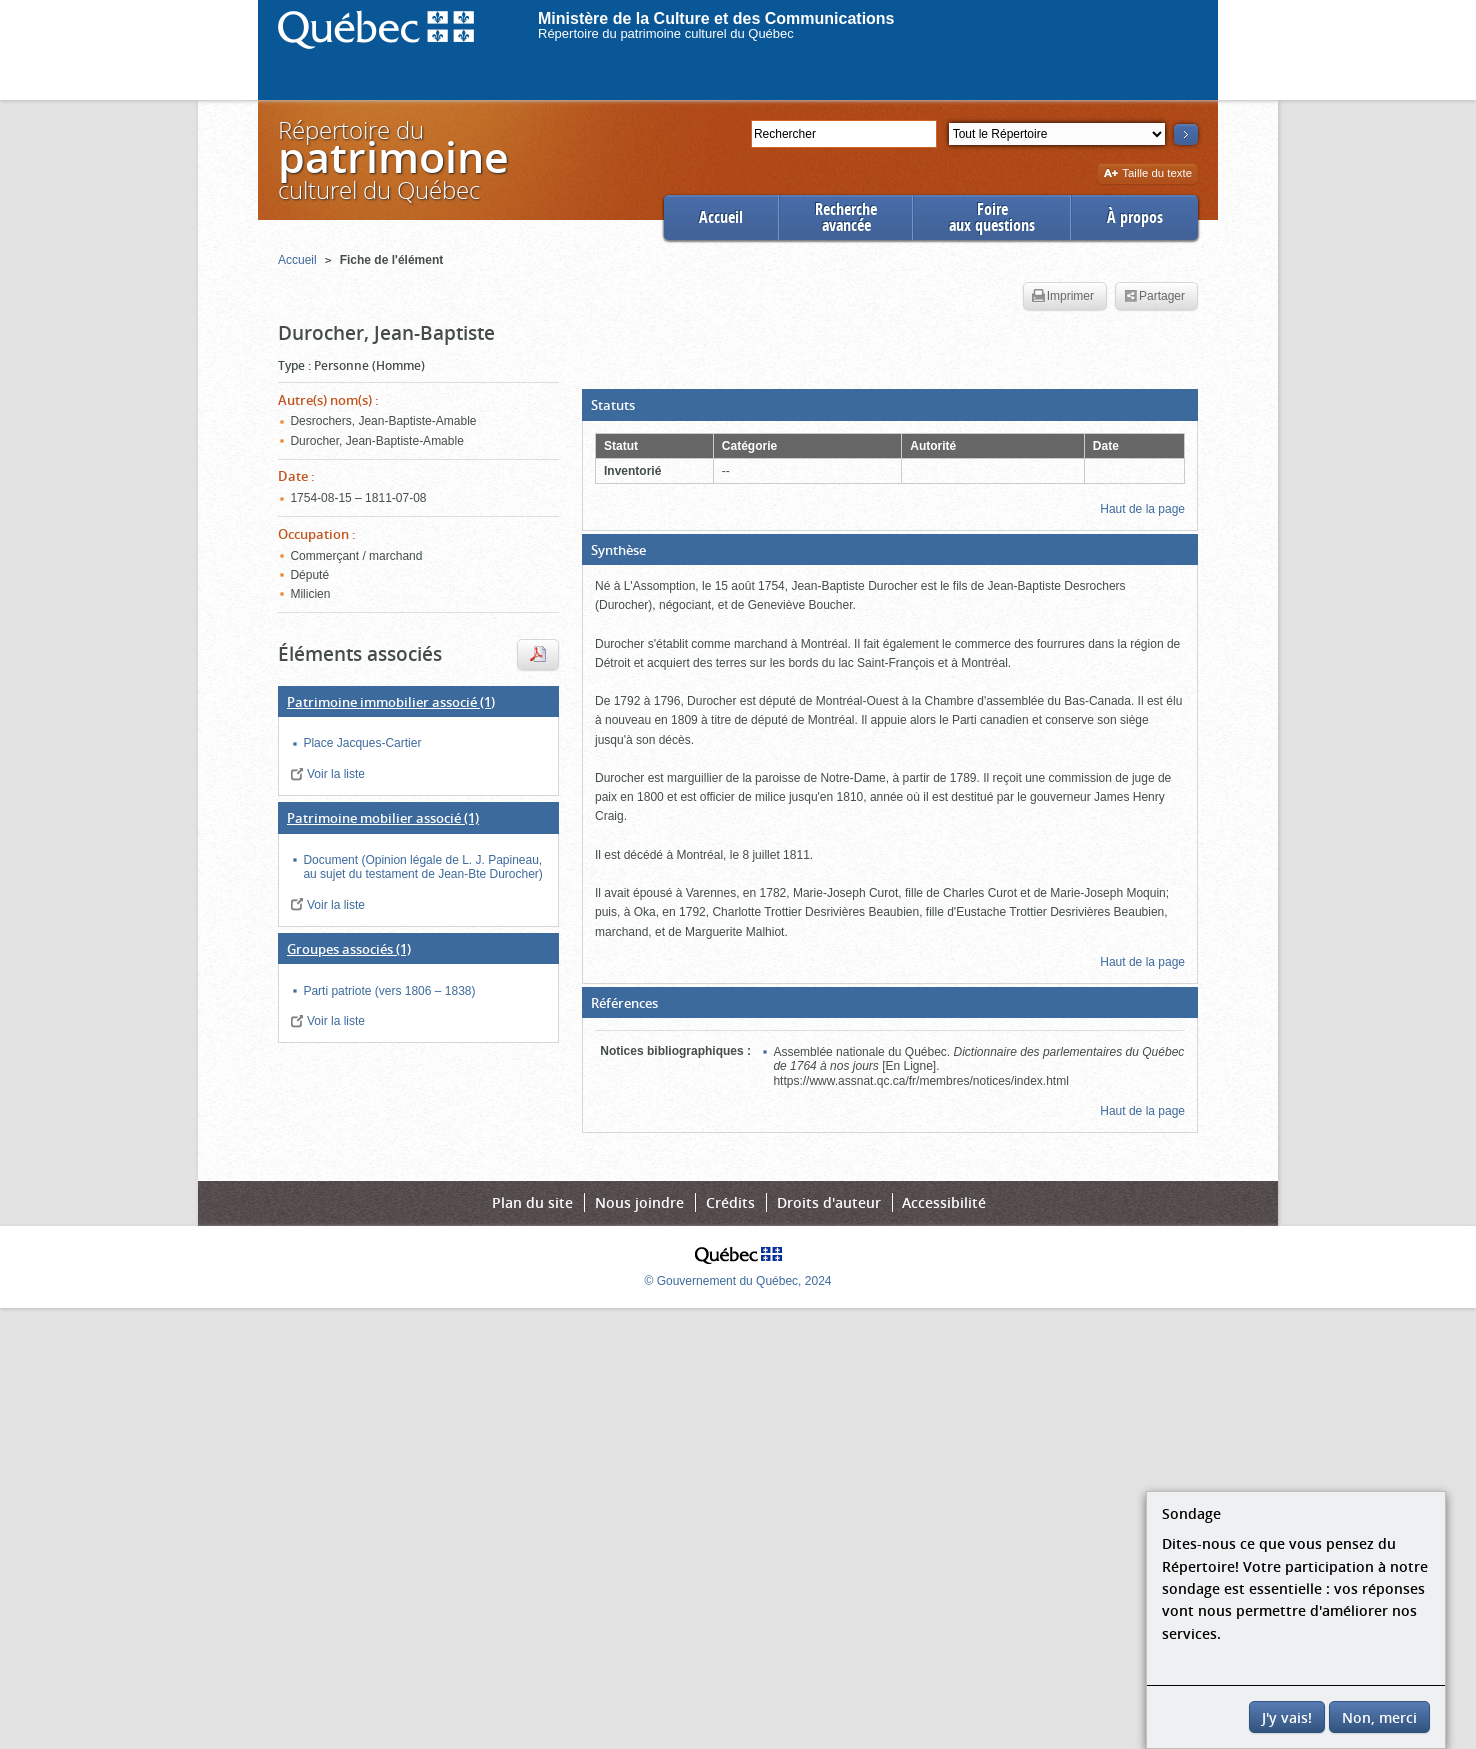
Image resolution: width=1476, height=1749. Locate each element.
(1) (391, 702)
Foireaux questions (992, 217)
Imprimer (1063, 297)
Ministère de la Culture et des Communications (716, 18)
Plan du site (532, 1202)
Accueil (721, 217)
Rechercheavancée (846, 217)
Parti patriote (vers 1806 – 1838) (389, 991)
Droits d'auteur (829, 1202)
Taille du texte (1147, 174)
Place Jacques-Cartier (362, 743)
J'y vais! (1287, 1717)
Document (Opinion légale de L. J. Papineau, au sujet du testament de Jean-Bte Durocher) (422, 867)
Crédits (730, 1202)
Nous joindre (639, 1202)
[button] (890, 405)
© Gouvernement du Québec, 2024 (738, 1281)
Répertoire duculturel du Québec (392, 159)
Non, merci (1379, 1717)
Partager (1154, 297)
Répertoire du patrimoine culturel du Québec (666, 33)
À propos (1135, 217)
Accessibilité (944, 1202)
